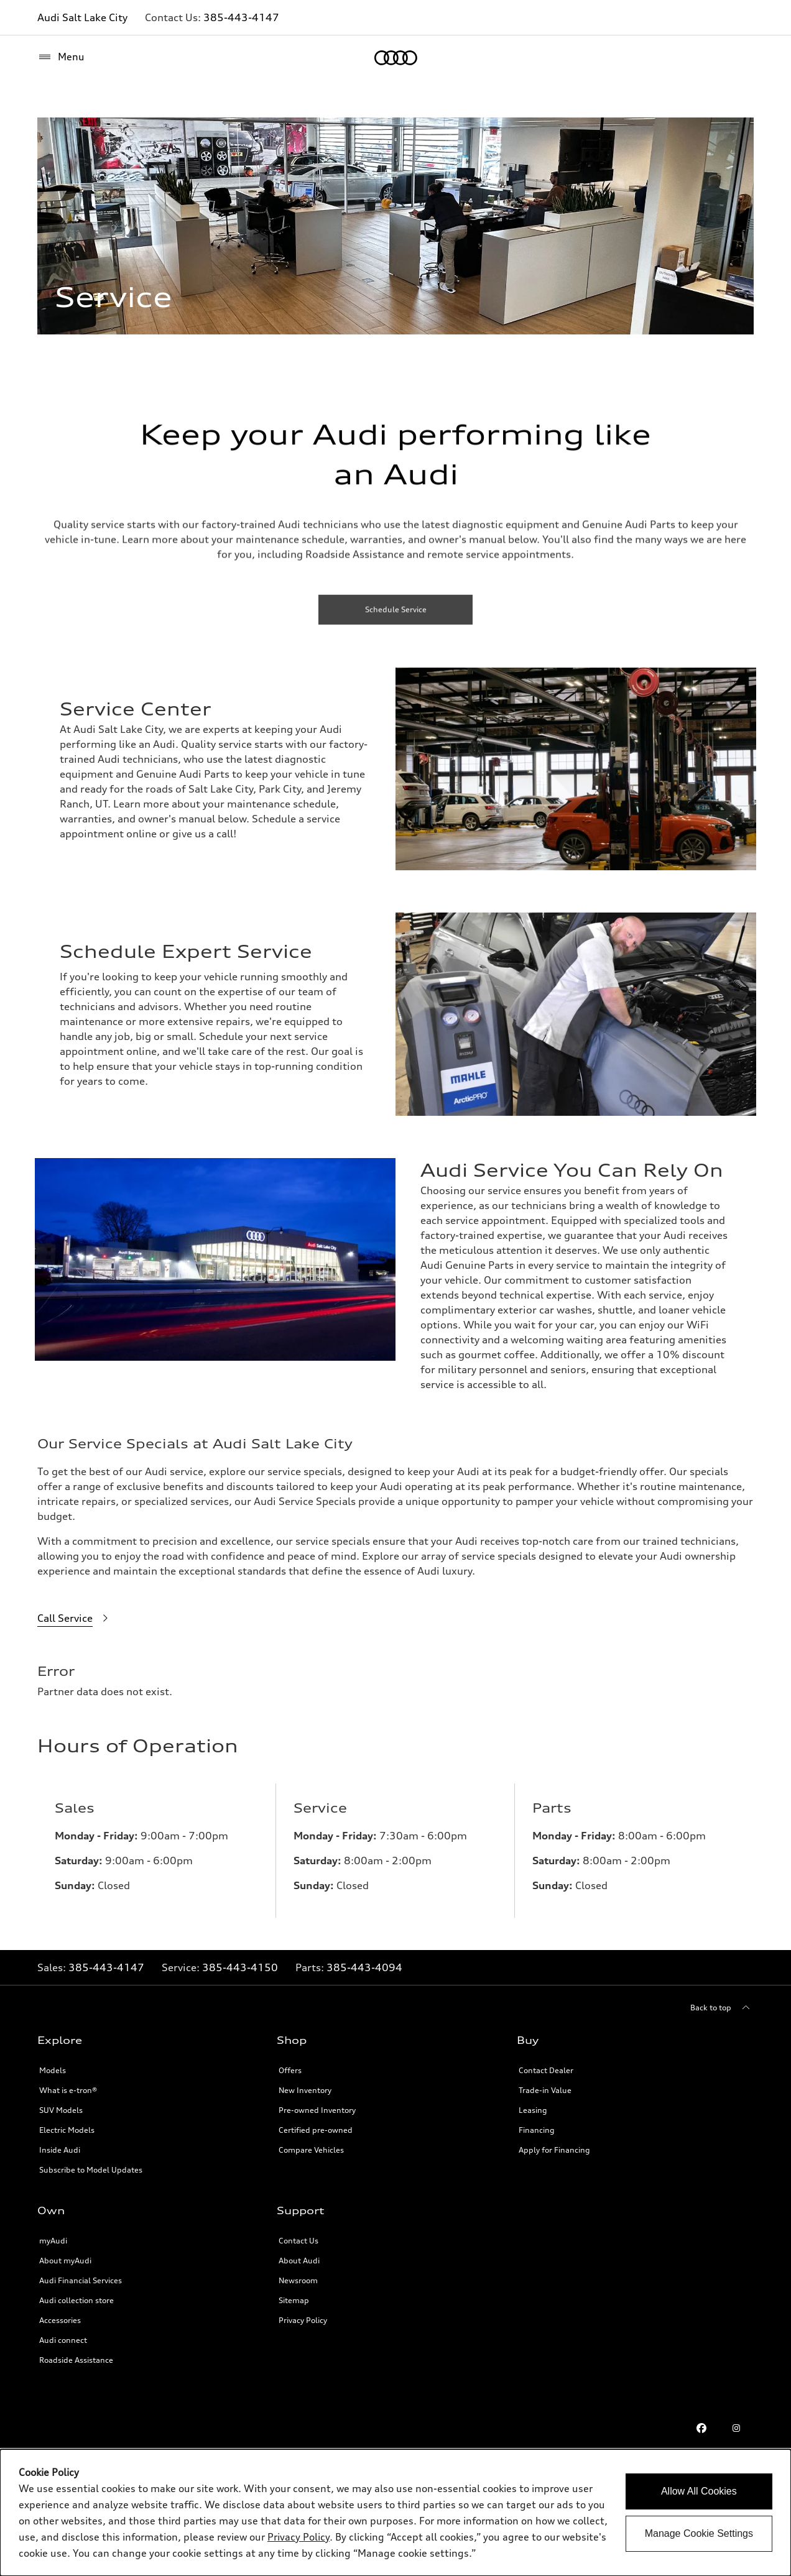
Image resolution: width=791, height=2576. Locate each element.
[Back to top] (722, 2000)
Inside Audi (59, 2142)
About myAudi (65, 2253)
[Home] (395, 57)
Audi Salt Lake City (82, 17)
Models (52, 2063)
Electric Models (67, 2122)
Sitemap (294, 2293)
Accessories (60, 2312)
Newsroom (298, 2273)
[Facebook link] (701, 2420)
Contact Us (298, 2233)
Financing (537, 2122)
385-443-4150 (240, 1960)
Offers (290, 2063)
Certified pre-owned (316, 2122)
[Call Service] (75, 1619)
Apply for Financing (554, 2142)
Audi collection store (76, 2293)
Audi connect (63, 2332)
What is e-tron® (68, 2082)
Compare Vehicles (311, 2142)
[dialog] (395, 2512)
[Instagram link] (736, 2420)
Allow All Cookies (699, 2491)
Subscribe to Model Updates (90, 2162)
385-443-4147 (241, 17)
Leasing (533, 2102)
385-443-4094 (364, 1960)
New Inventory (305, 2082)
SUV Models (61, 2102)
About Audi (299, 2253)
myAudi (53, 2233)
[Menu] (61, 57)
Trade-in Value (545, 2082)
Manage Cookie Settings (699, 2533)
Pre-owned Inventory (317, 2102)
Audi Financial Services (80, 2273)
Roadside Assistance (76, 2352)
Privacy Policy (303, 2312)
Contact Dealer (546, 2063)
